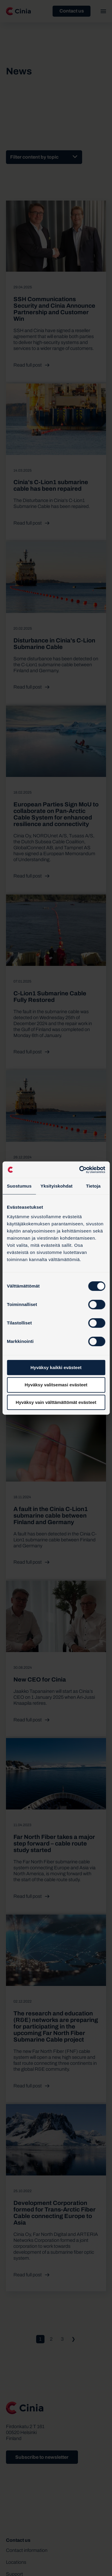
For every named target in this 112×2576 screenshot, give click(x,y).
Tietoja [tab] (93, 1185)
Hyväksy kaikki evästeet (56, 1367)
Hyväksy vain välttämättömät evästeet (56, 1402)
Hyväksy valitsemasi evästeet (55, 1384)
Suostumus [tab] (19, 1185)
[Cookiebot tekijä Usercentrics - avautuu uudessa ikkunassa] (79, 1170)
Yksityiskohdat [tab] (57, 1185)
